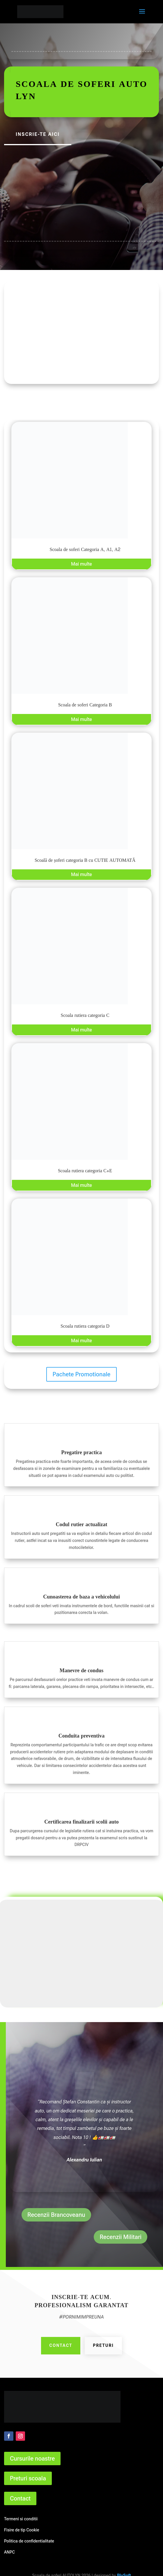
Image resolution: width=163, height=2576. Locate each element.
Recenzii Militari (120, 2236)
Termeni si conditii (21, 2519)
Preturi (103, 2345)
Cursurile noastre (32, 2458)
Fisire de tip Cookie (21, 2530)
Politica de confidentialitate (29, 2541)
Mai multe (81, 564)
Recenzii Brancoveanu (56, 2214)
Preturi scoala (28, 2478)
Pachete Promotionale (82, 1374)
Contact (60, 2345)
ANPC (9, 2552)
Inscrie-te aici (38, 134)
